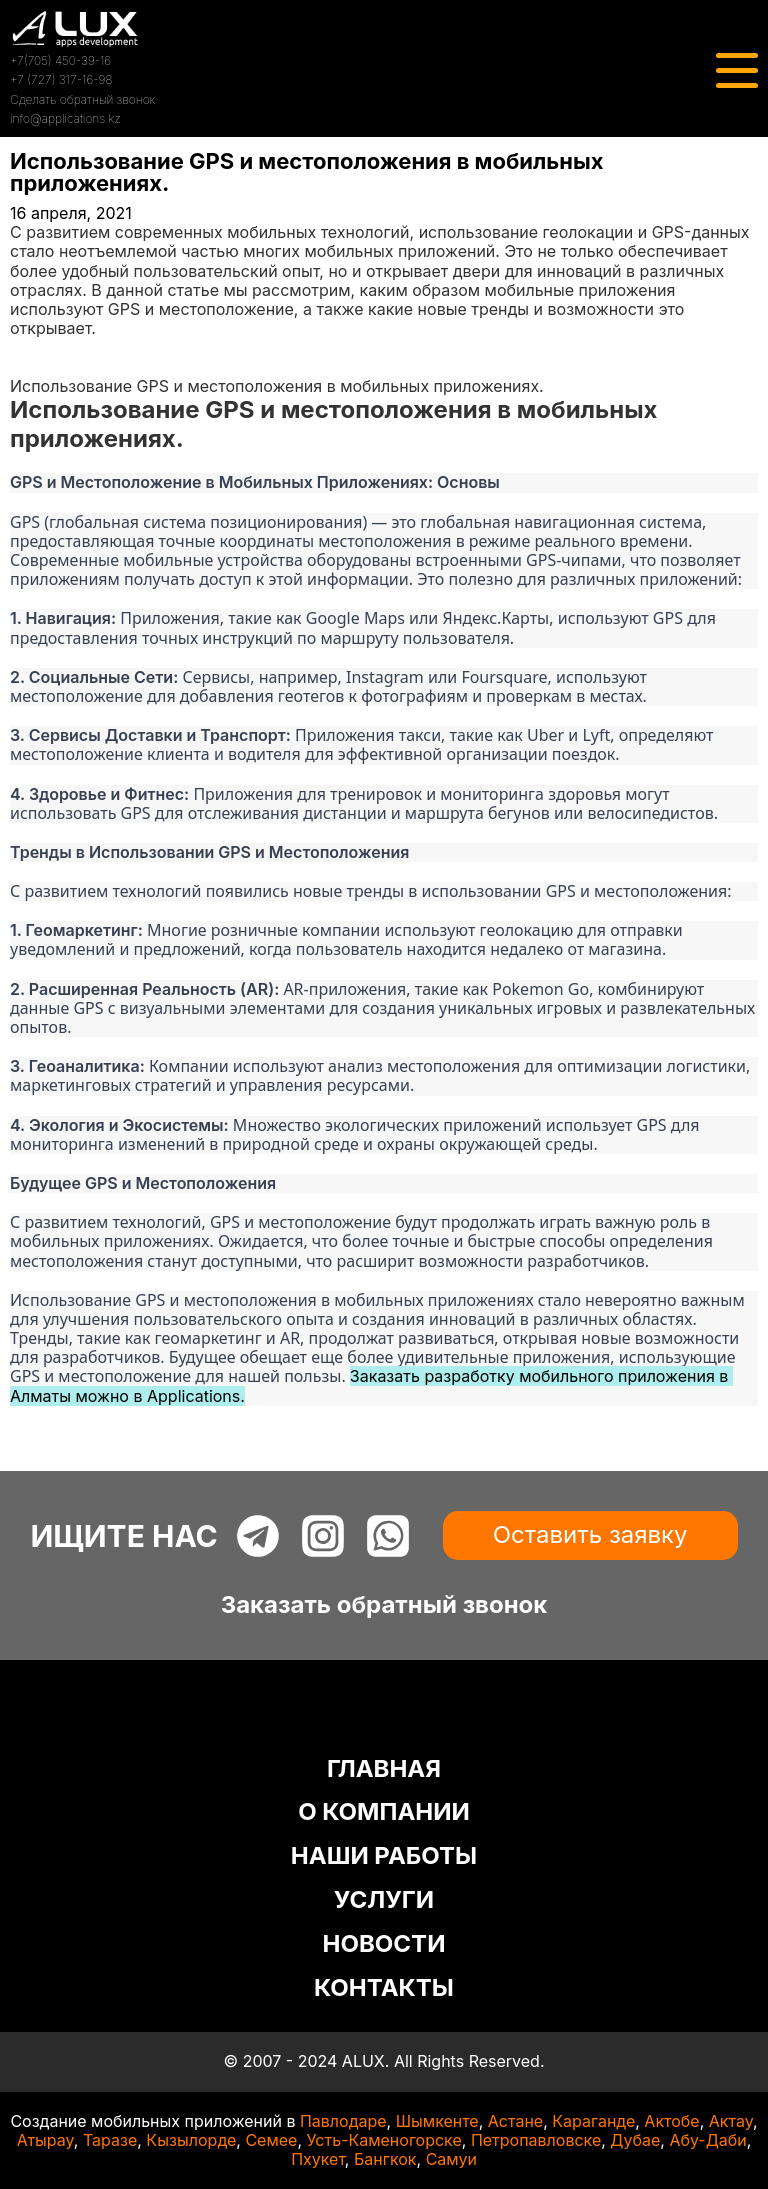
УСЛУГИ (384, 1899)
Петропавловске (536, 2140)
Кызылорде (191, 2140)
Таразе (110, 2140)
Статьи (37, 367)
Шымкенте (437, 2121)
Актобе (671, 2121)
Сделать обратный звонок (82, 99)
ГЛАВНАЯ (384, 1768)
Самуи (451, 2159)
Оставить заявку (590, 1534)
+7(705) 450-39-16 (60, 60)
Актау (731, 2121)
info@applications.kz (65, 118)
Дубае (635, 2140)
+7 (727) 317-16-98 (61, 79)
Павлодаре (343, 2121)
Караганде (593, 2121)
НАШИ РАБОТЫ (384, 1855)
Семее (271, 2140)
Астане (515, 2121)
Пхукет (318, 2159)
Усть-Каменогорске (384, 2140)
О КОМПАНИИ (384, 1811)
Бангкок (385, 2159)
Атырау (45, 2140)
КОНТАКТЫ (384, 1987)
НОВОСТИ (384, 1943)
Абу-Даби (707, 2140)
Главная (42, 347)
